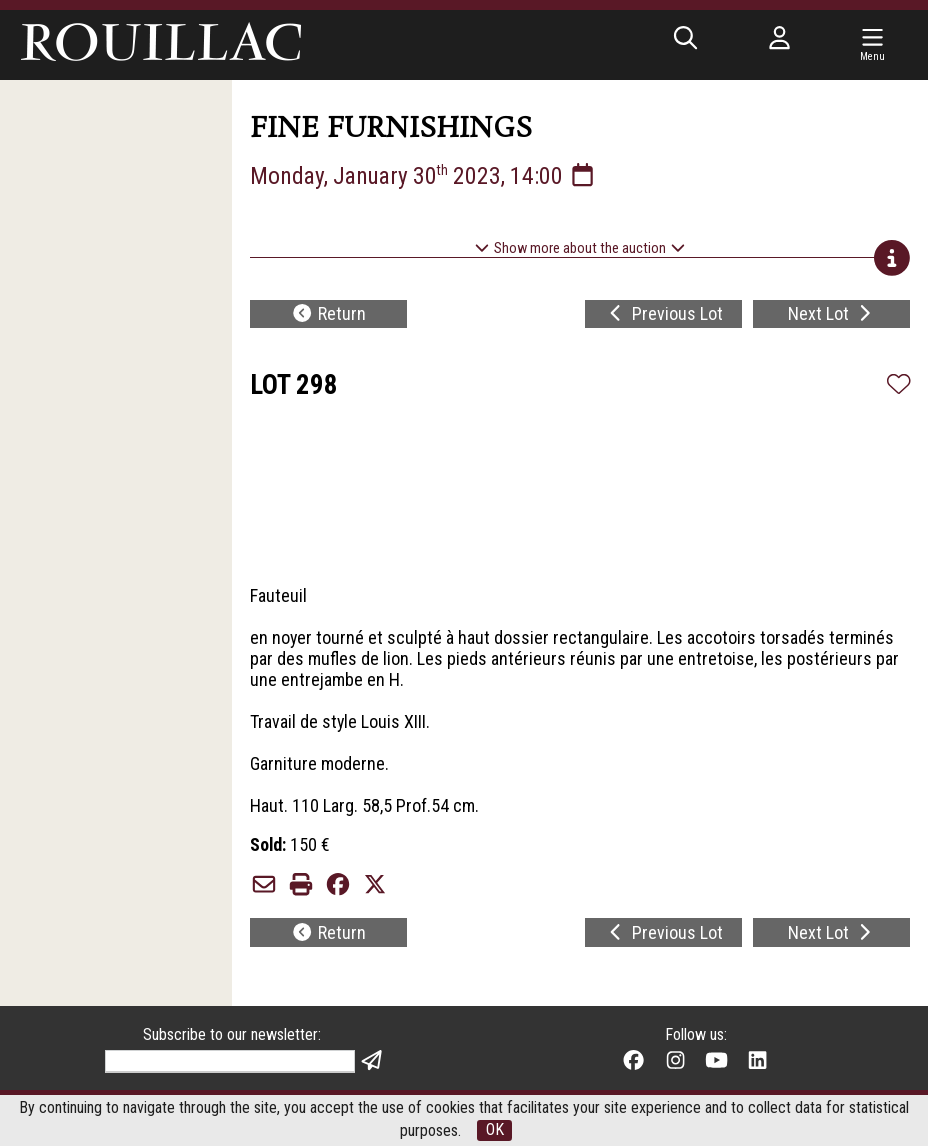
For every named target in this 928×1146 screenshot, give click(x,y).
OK (495, 1130)
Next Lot (832, 314)
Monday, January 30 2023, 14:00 (423, 176)
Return (328, 314)
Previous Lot (664, 314)
